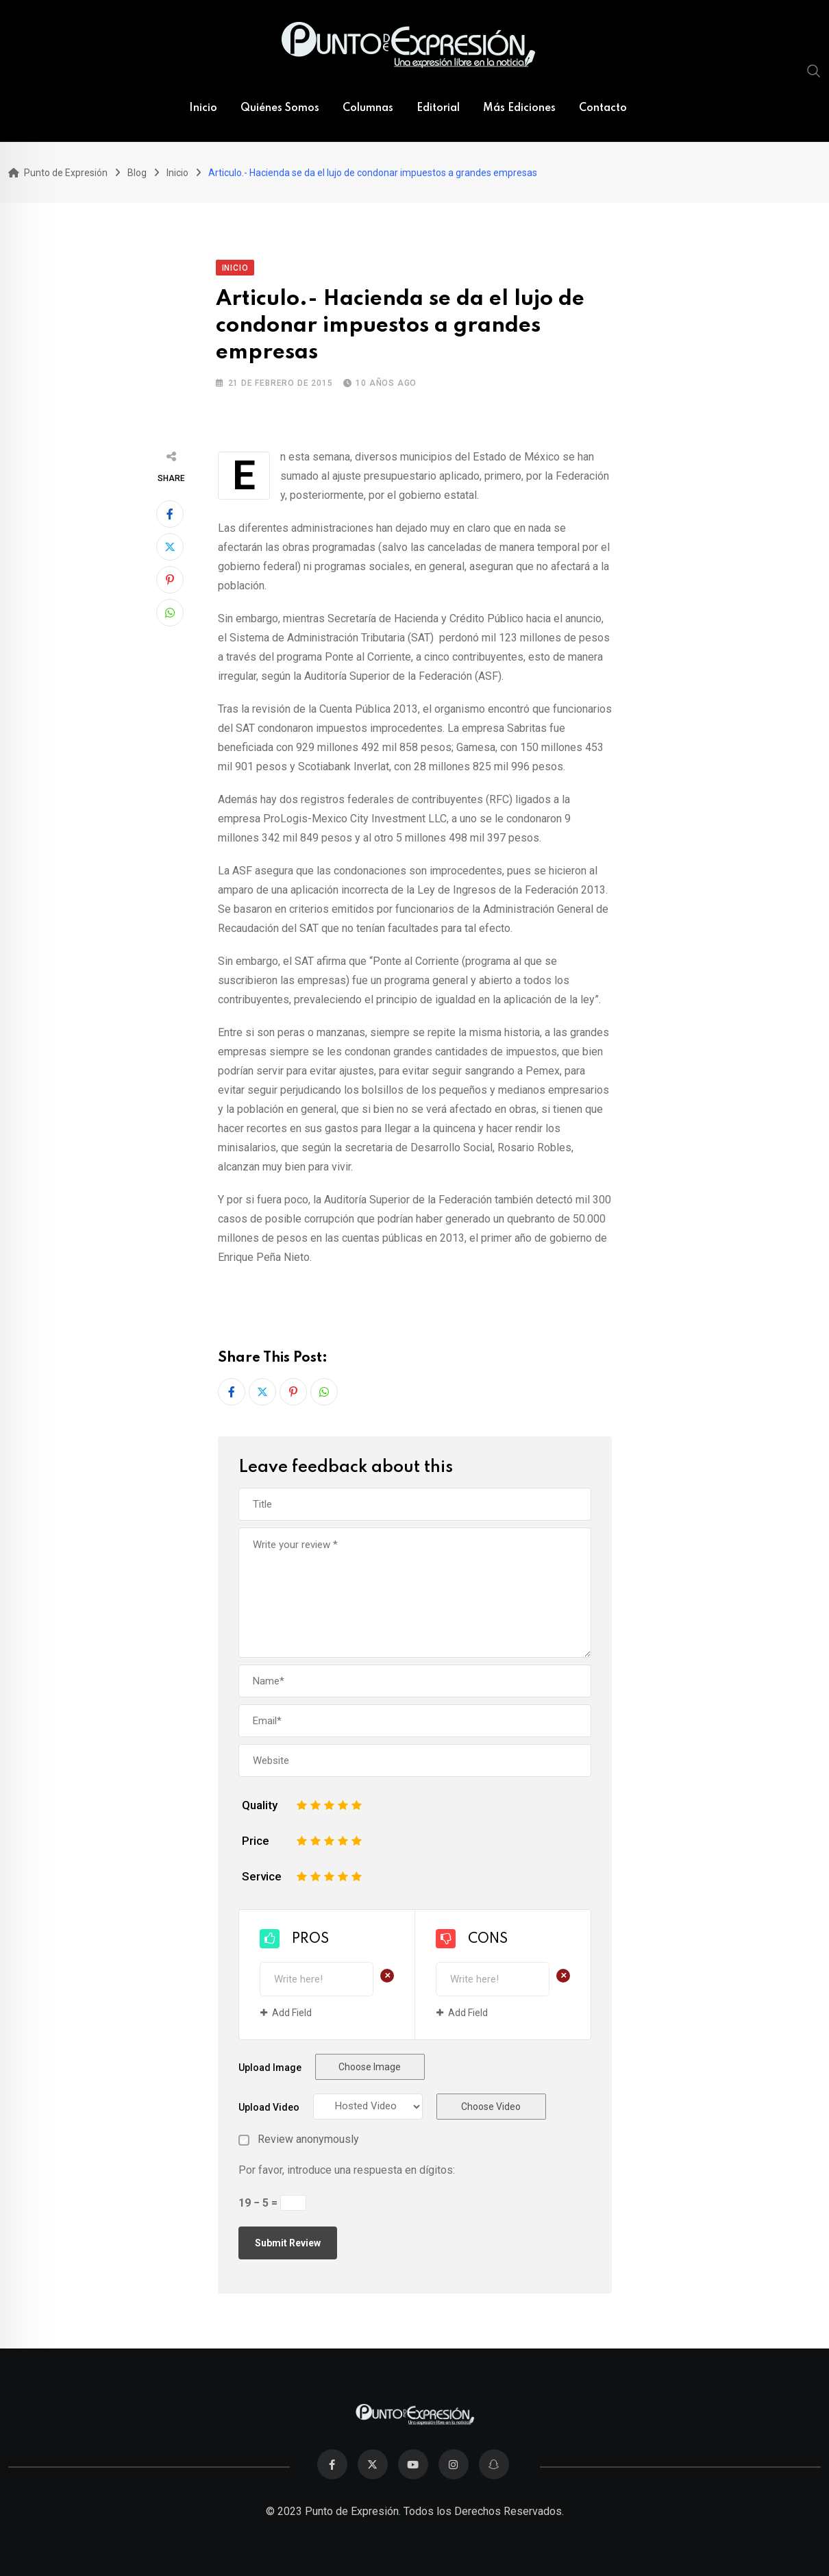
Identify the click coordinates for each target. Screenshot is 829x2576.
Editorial (438, 108)
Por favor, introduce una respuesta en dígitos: (346, 2169)
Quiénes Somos (279, 108)
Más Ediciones (519, 108)
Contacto (603, 108)
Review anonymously (308, 2139)
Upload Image (269, 2067)
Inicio (203, 108)
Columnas (368, 108)
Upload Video (268, 2107)
